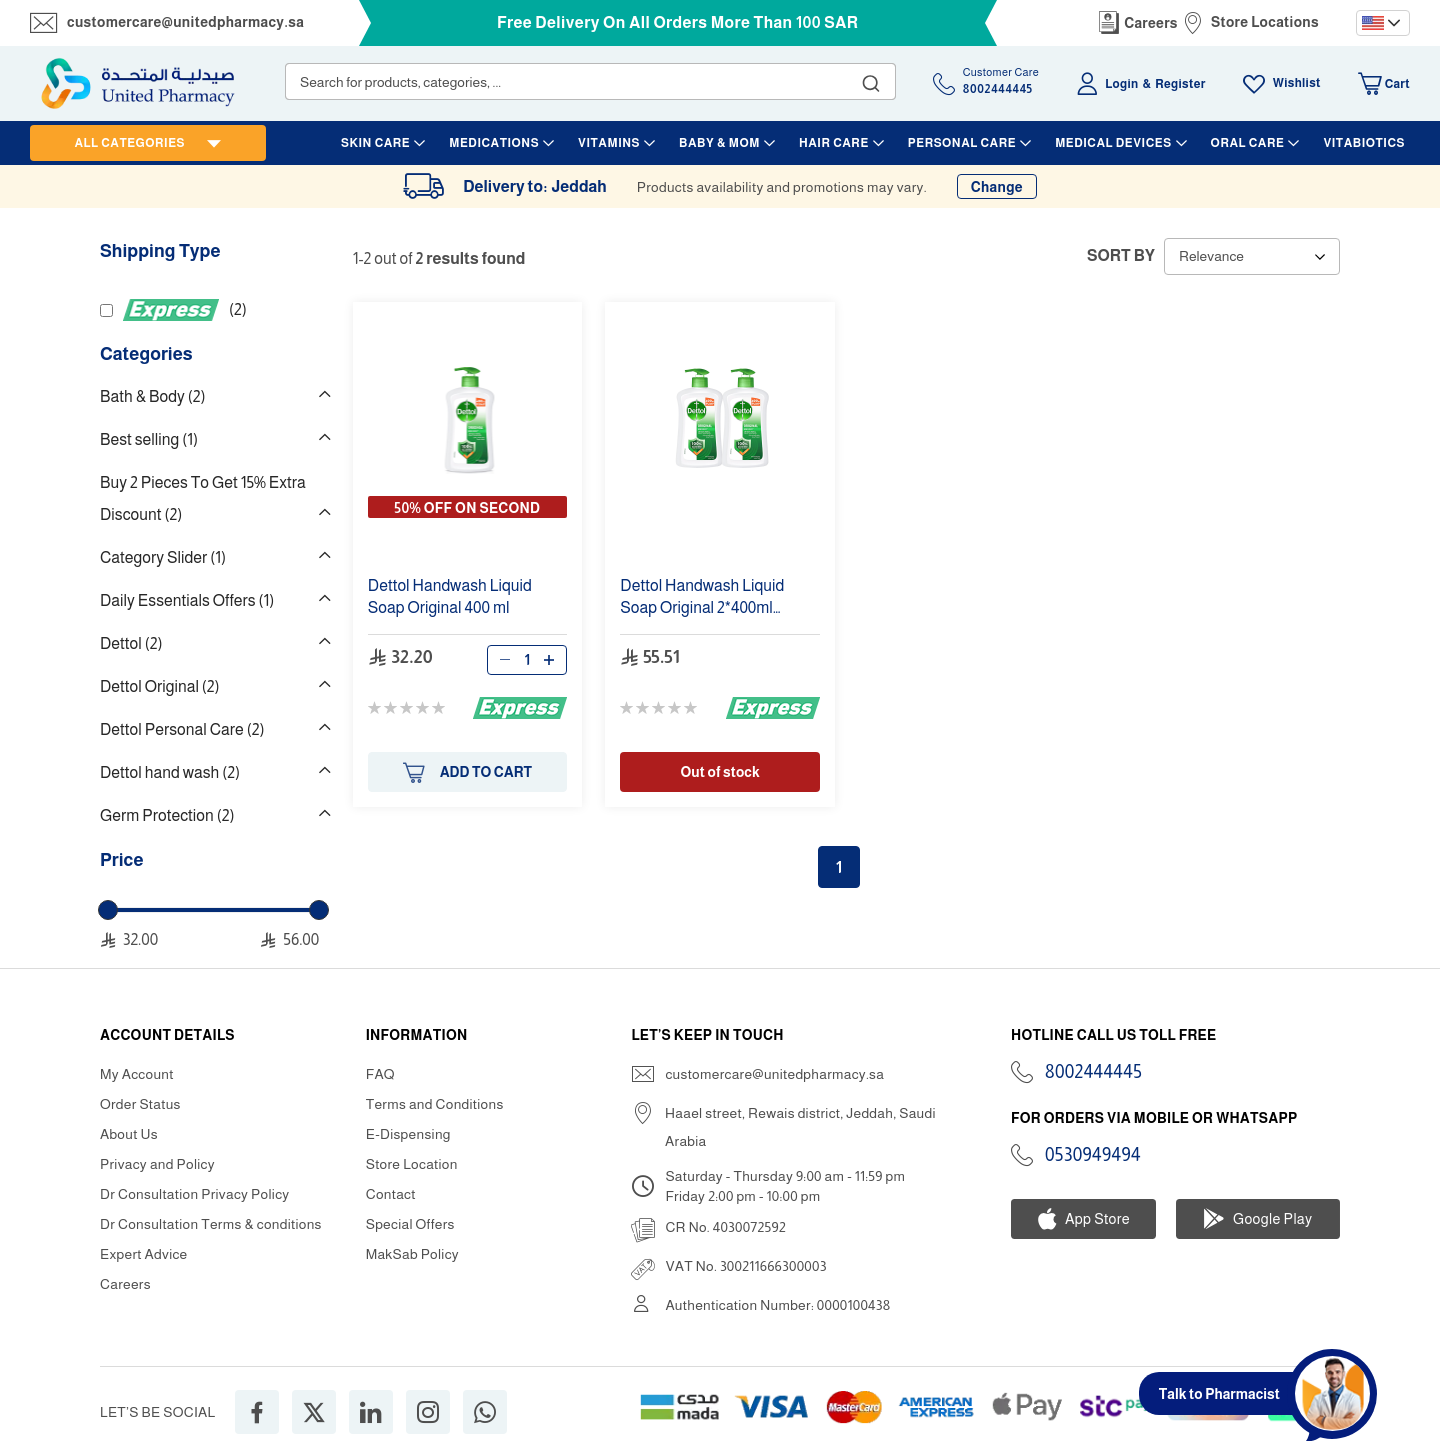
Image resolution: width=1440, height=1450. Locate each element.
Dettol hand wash (170, 772)
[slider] (108, 910)
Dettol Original (160, 686)
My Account (137, 1074)
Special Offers (410, 1224)
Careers (1151, 23)
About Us (129, 1134)
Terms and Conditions (435, 1104)
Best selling (149, 439)
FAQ (380, 1074)
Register (1180, 84)
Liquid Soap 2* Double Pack (702, 597)
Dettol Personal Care (182, 729)
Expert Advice (144, 1254)
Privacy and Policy (157, 1164)
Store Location (412, 1164)
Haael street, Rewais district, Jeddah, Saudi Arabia (800, 1127)
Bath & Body (153, 396)
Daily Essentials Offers (187, 600)
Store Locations (1265, 22)
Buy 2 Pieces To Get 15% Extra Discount (203, 498)
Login (1121, 84)
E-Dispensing (408, 1134)
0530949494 (1093, 1155)
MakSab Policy (412, 1254)
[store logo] (138, 83)
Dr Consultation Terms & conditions (211, 1224)
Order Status (140, 1104)
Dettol (131, 643)
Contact (391, 1194)
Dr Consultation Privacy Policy (194, 1194)
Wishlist (1297, 83)
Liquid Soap (450, 596)
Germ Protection (167, 815)
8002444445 (1093, 1072)
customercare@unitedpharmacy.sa (185, 22)
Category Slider (163, 557)
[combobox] (590, 81)
